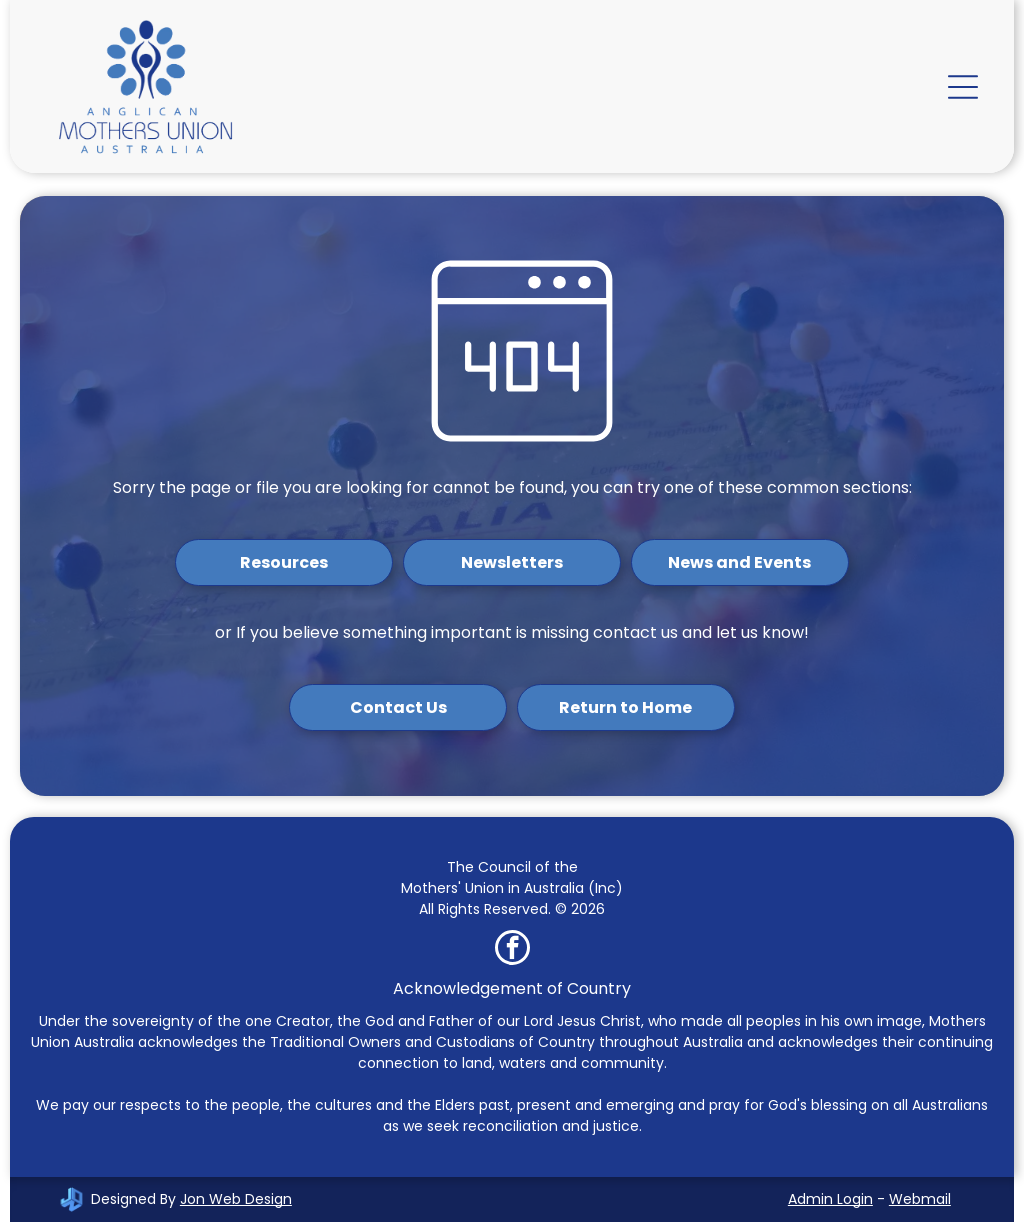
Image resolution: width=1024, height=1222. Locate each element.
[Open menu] (963, 87)
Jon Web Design (236, 1199)
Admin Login (830, 1199)
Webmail (920, 1199)
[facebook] (512, 950)
